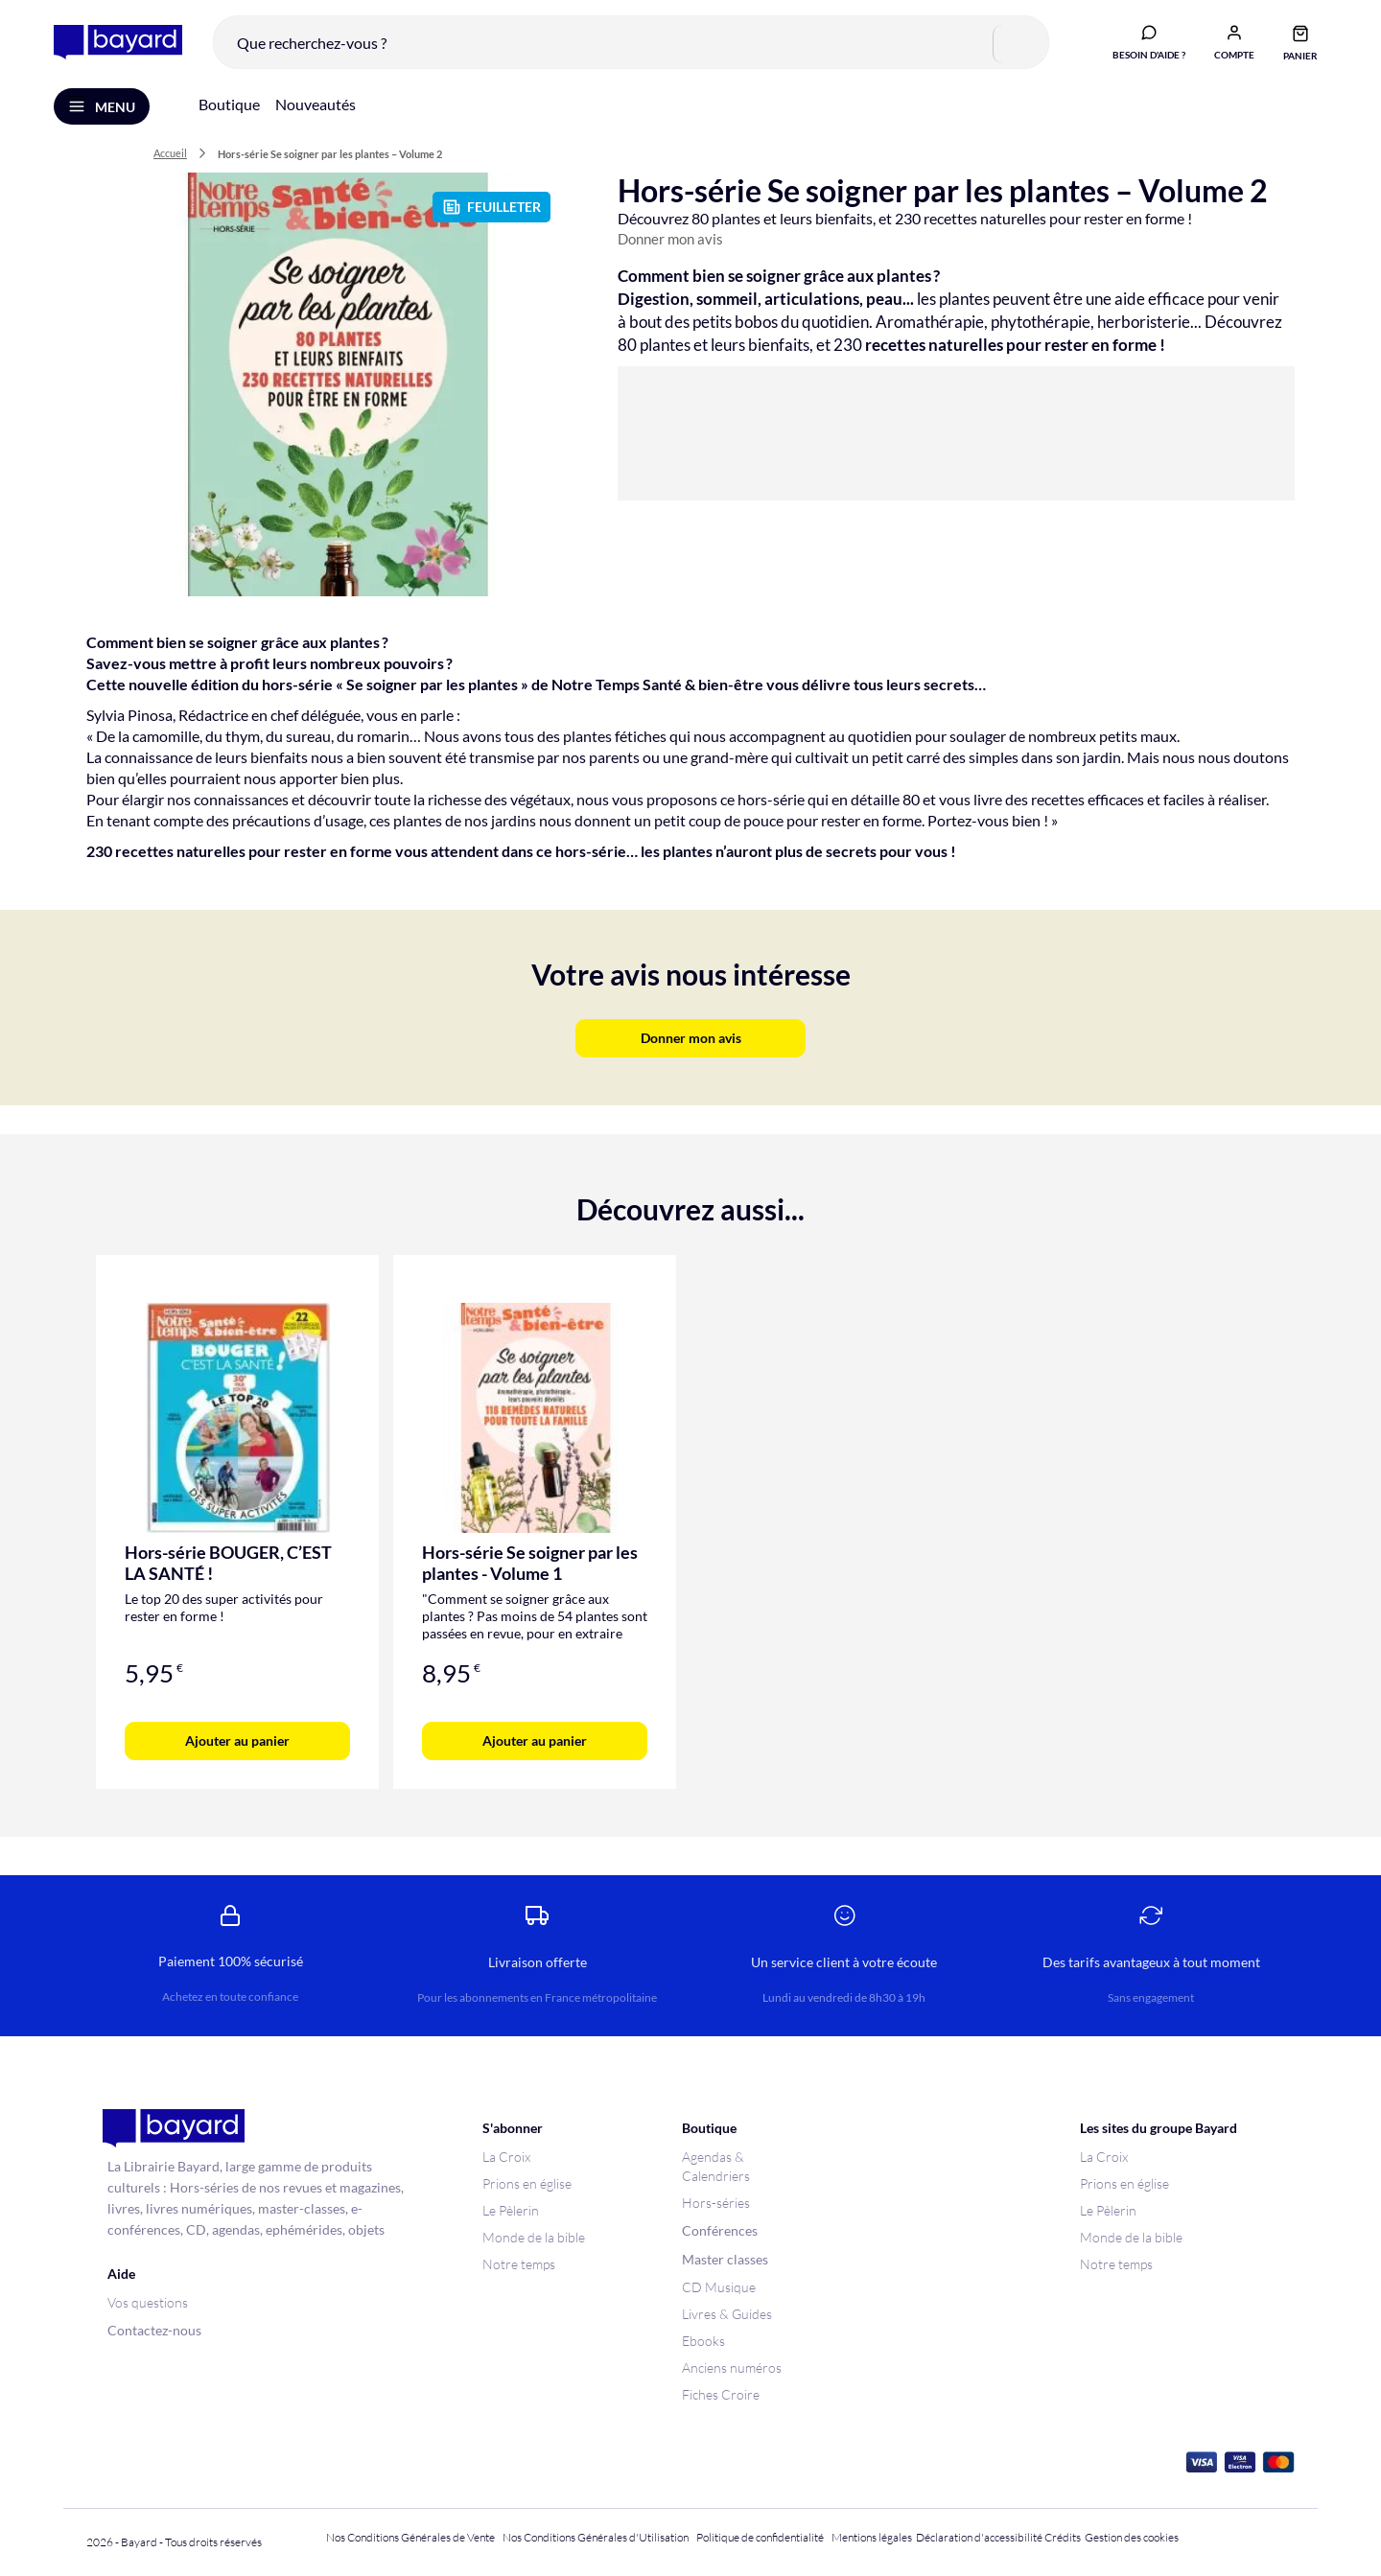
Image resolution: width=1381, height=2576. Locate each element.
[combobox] (631, 42)
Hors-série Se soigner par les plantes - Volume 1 (530, 1563)
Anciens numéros (732, 2367)
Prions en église (527, 2183)
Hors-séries (716, 2202)
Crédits (1062, 2537)
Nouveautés (315, 104)
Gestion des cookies (1132, 2537)
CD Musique (719, 2287)
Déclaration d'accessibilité (979, 2537)
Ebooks (703, 2340)
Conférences (720, 2230)
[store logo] (118, 42)
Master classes (725, 2259)
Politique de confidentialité (760, 2537)
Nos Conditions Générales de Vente (410, 2537)
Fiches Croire (721, 2394)
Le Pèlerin (510, 2210)
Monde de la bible (533, 2237)
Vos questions (147, 2302)
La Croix (506, 2156)
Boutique (229, 104)
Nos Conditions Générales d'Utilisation (597, 2537)
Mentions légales (871, 2537)
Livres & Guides (727, 2314)
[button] (1234, 41)
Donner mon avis (670, 238)
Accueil (170, 153)
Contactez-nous (154, 2330)
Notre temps (518, 2264)
